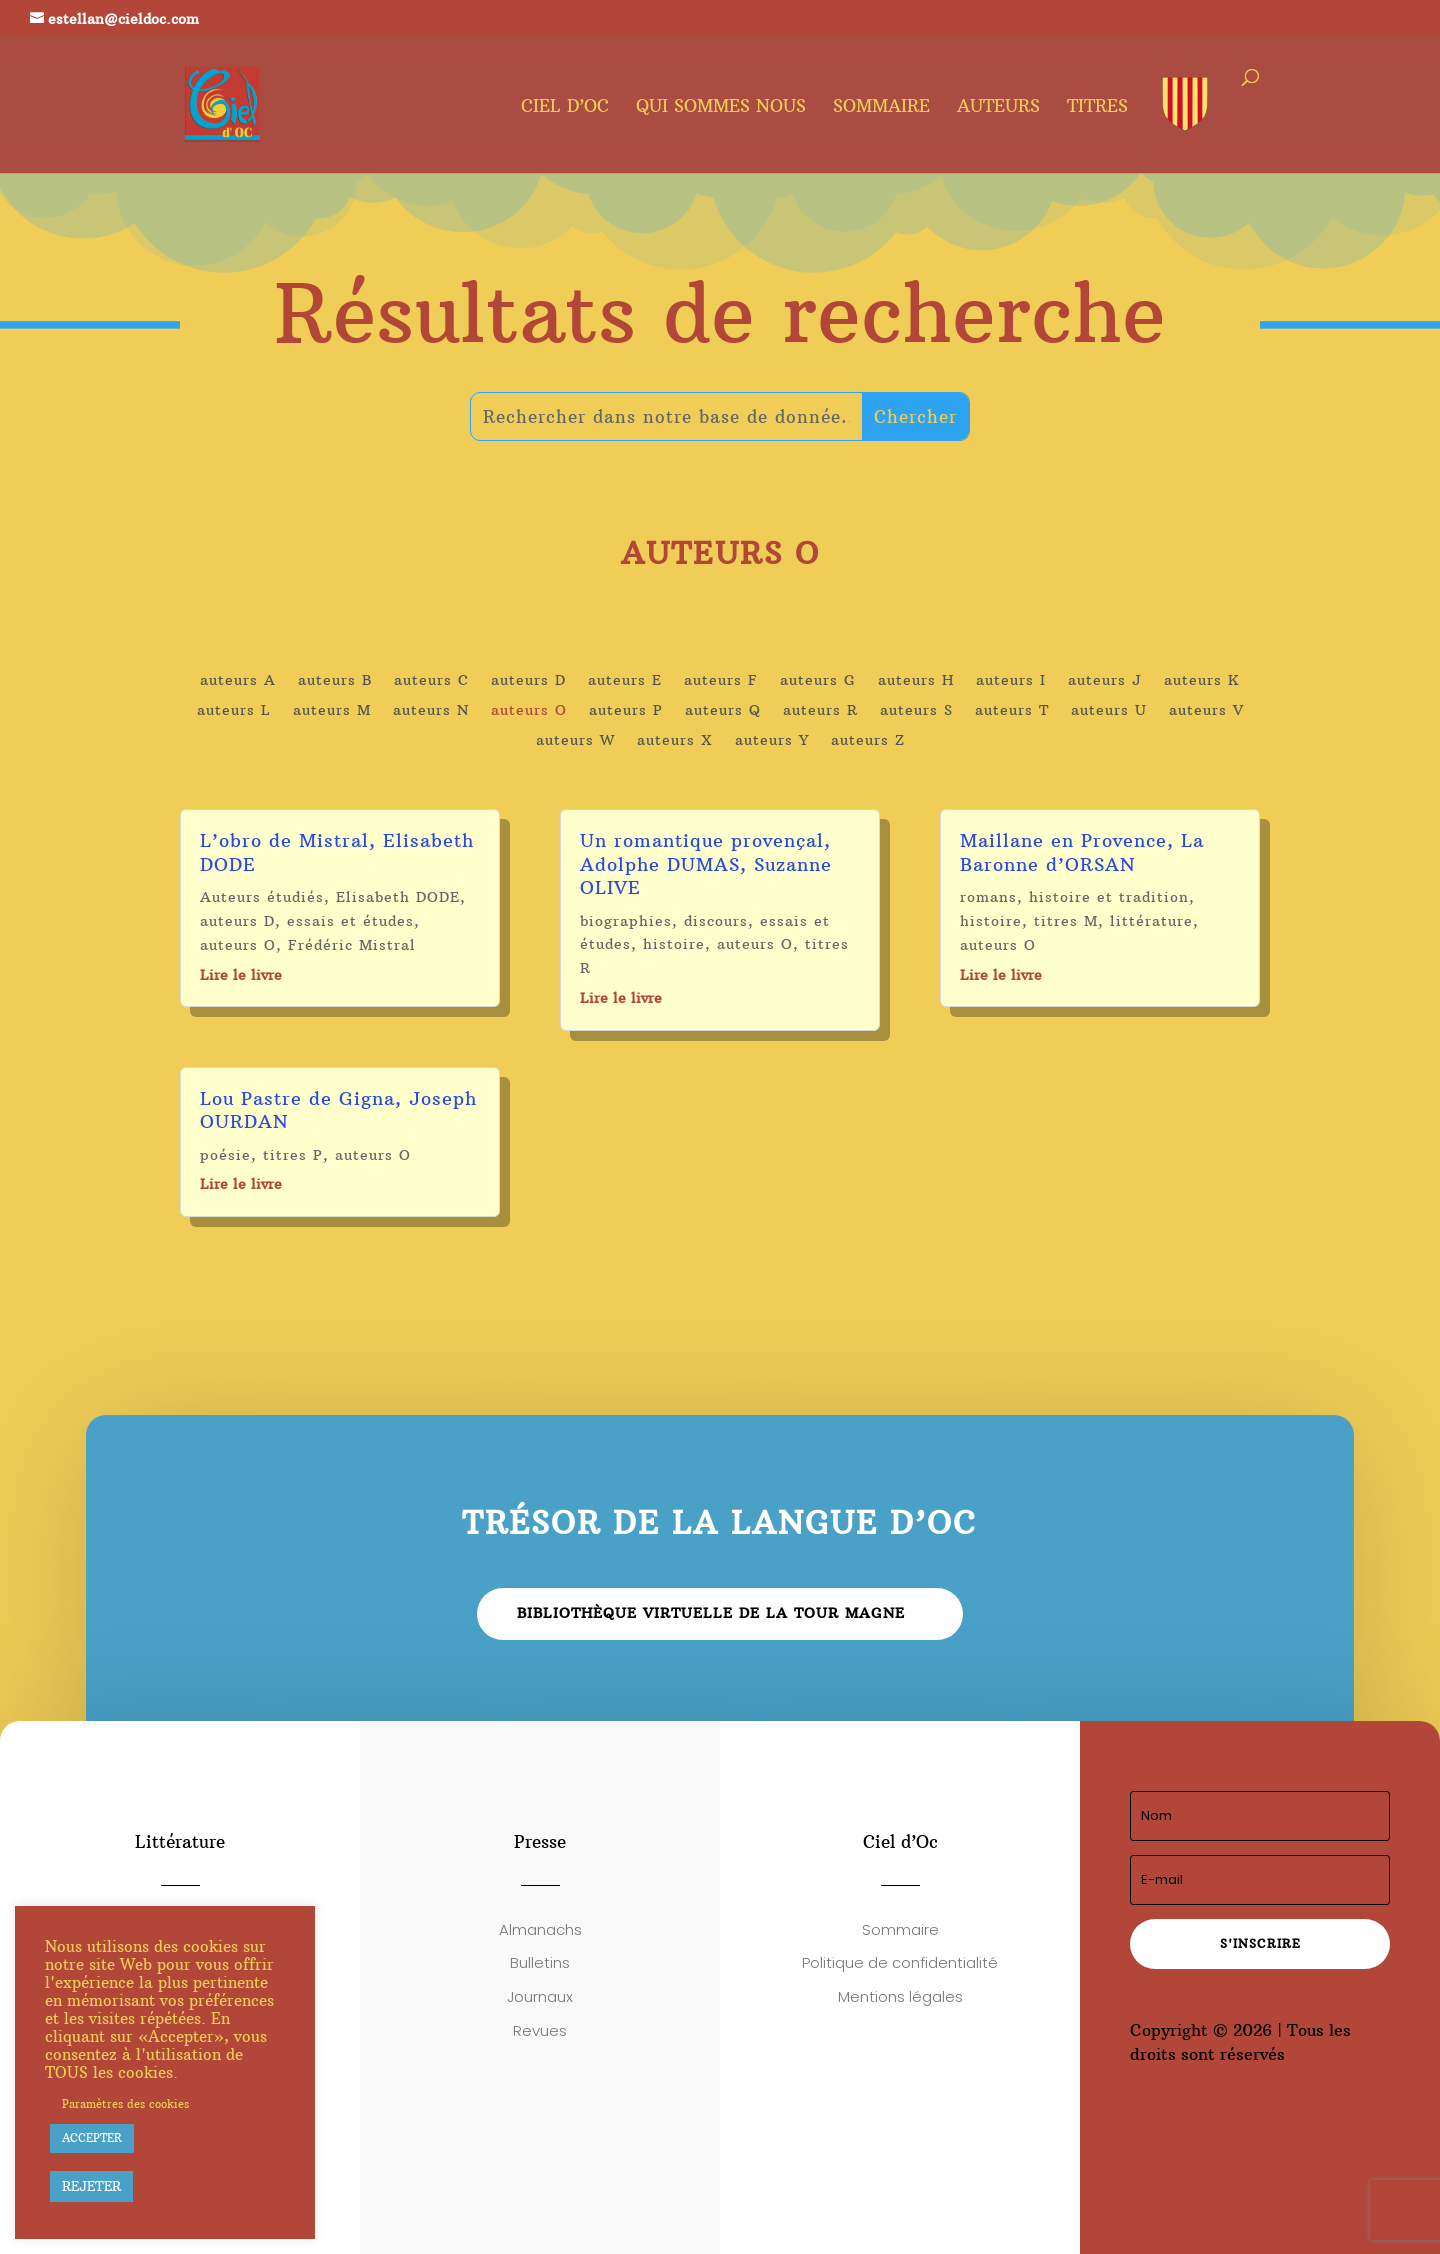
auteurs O (529, 711)
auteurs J (1105, 681)
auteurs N (431, 711)
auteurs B (335, 681)
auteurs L (234, 711)
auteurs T (1012, 711)
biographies (626, 921)
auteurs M (332, 711)
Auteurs (998, 108)
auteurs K (1202, 681)
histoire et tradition (1109, 897)
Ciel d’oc (565, 108)
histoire (674, 944)
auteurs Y (772, 741)
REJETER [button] (91, 2186)
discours (716, 921)
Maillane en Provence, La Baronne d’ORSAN (1082, 852)
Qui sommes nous (721, 108)
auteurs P (626, 711)
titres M (1066, 921)
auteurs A (238, 681)
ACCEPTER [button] (92, 2138)
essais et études (350, 921)
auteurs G (818, 681)
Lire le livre (241, 975)
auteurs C (431, 681)
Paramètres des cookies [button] (125, 2104)
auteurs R (820, 711)
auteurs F (721, 681)
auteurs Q (723, 711)
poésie (225, 1155)
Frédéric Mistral (352, 945)
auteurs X (675, 741)
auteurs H (916, 681)
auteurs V (1206, 711)
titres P (293, 1155)
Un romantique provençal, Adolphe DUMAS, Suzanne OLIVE (706, 864)
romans (988, 897)
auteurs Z (868, 741)
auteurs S (916, 711)
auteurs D (528, 681)
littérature (1151, 921)
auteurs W (575, 741)
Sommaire (881, 108)
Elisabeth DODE (398, 897)
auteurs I (1011, 681)
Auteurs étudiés (262, 897)
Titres (1097, 108)
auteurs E (625, 681)
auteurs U (1109, 711)
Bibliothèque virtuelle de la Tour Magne (711, 1613)
